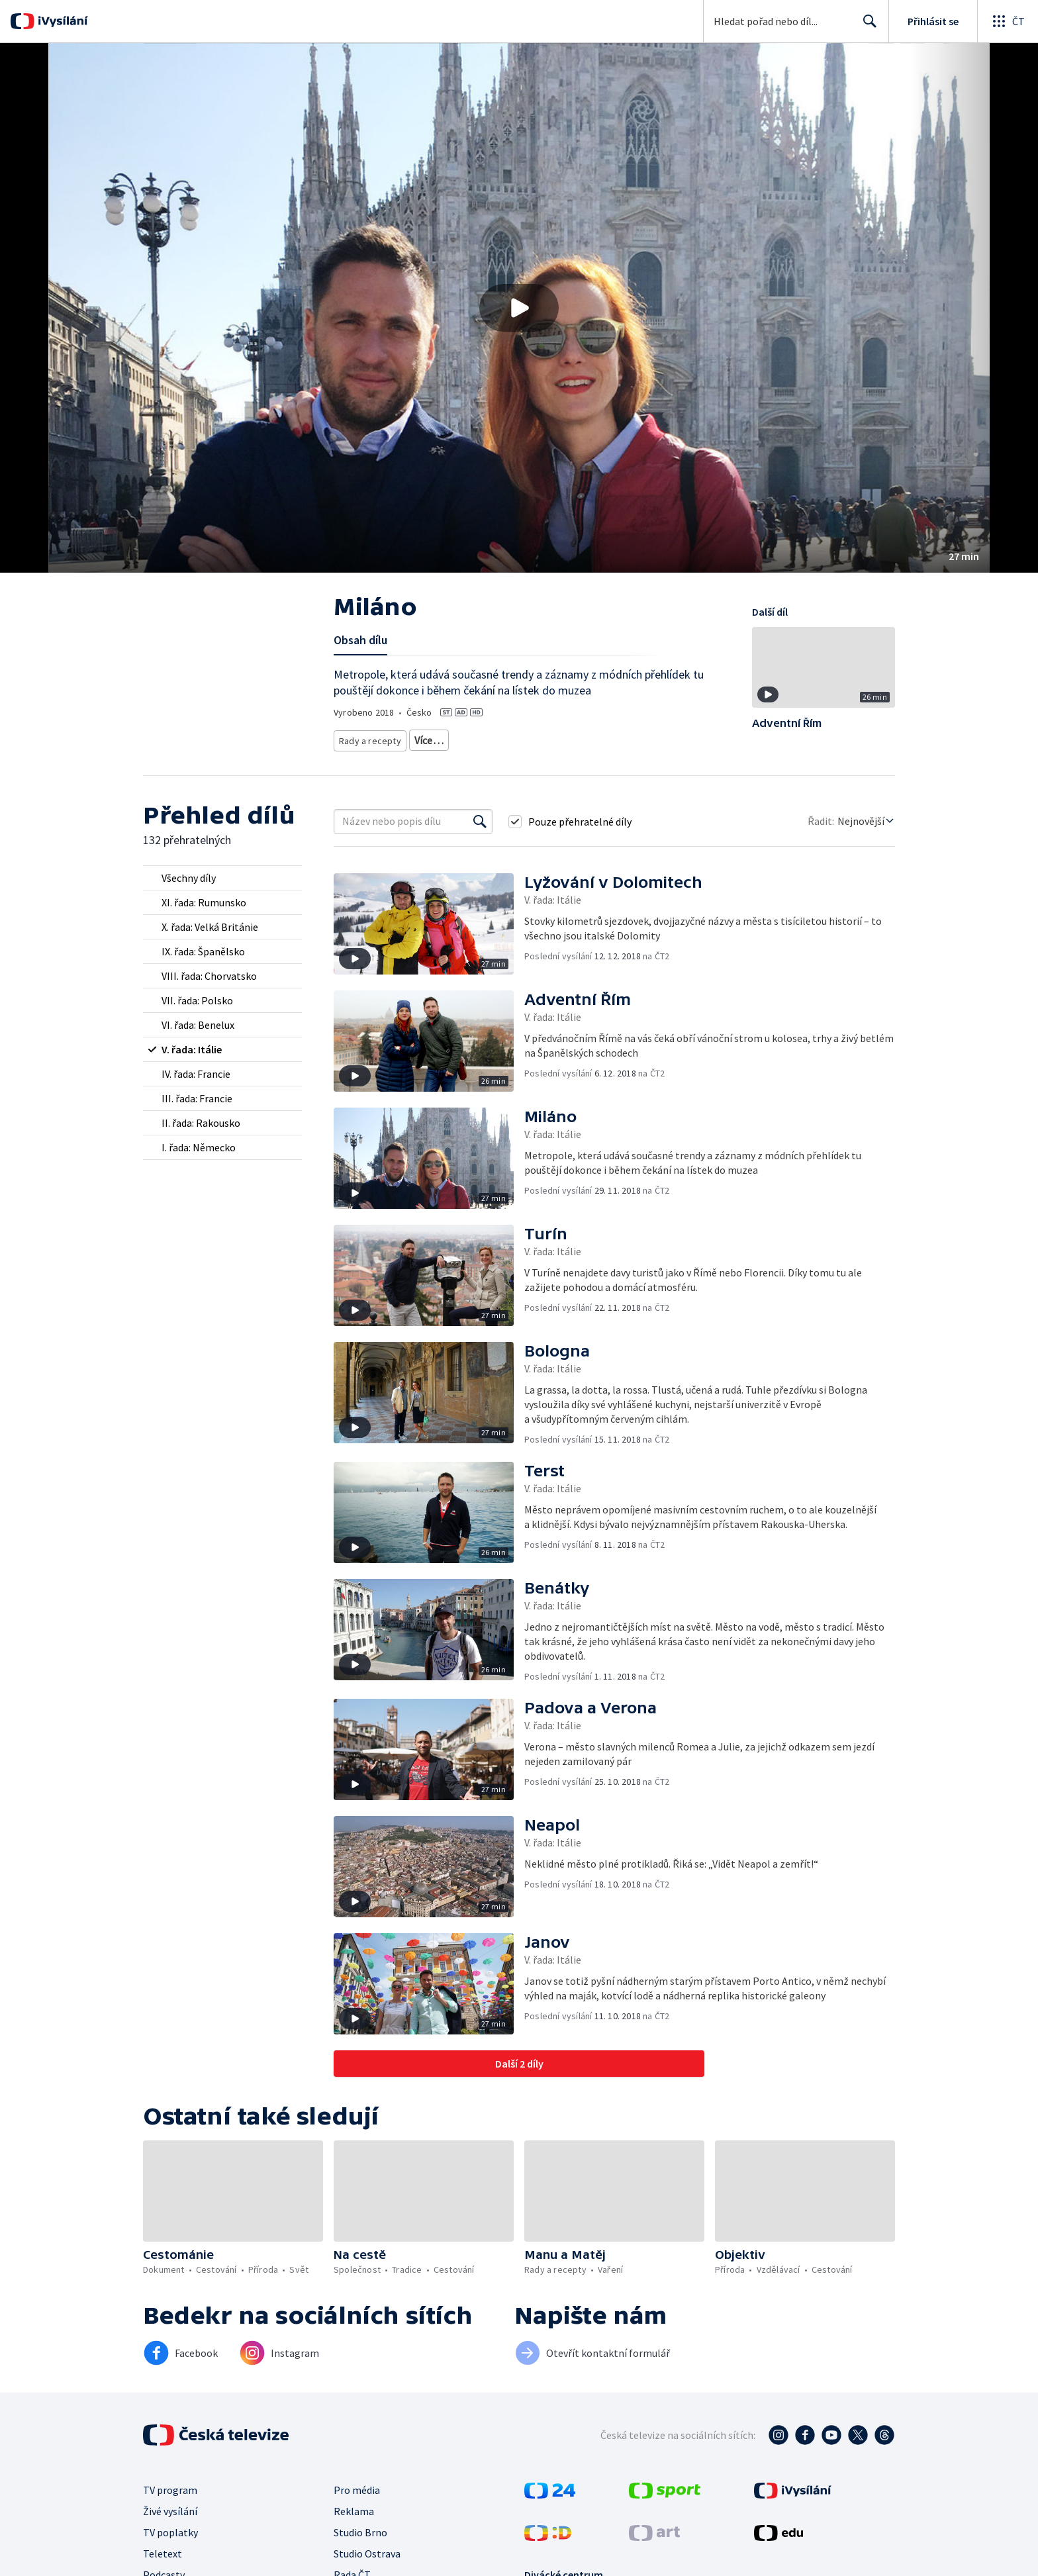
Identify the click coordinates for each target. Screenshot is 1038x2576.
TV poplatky (170, 2527)
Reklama (354, 2506)
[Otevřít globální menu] (1007, 21)
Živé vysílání (170, 2506)
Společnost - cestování (594, 738)
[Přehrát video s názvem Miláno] (519, 308)
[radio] (222, 873)
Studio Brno (360, 2527)
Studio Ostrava (367, 2548)
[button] (519, 308)
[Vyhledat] (480, 817)
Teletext (162, 2548)
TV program (170, 2485)
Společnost (517, 738)
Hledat (866, 26)
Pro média (357, 2485)
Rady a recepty (368, 738)
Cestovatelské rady (446, 738)
